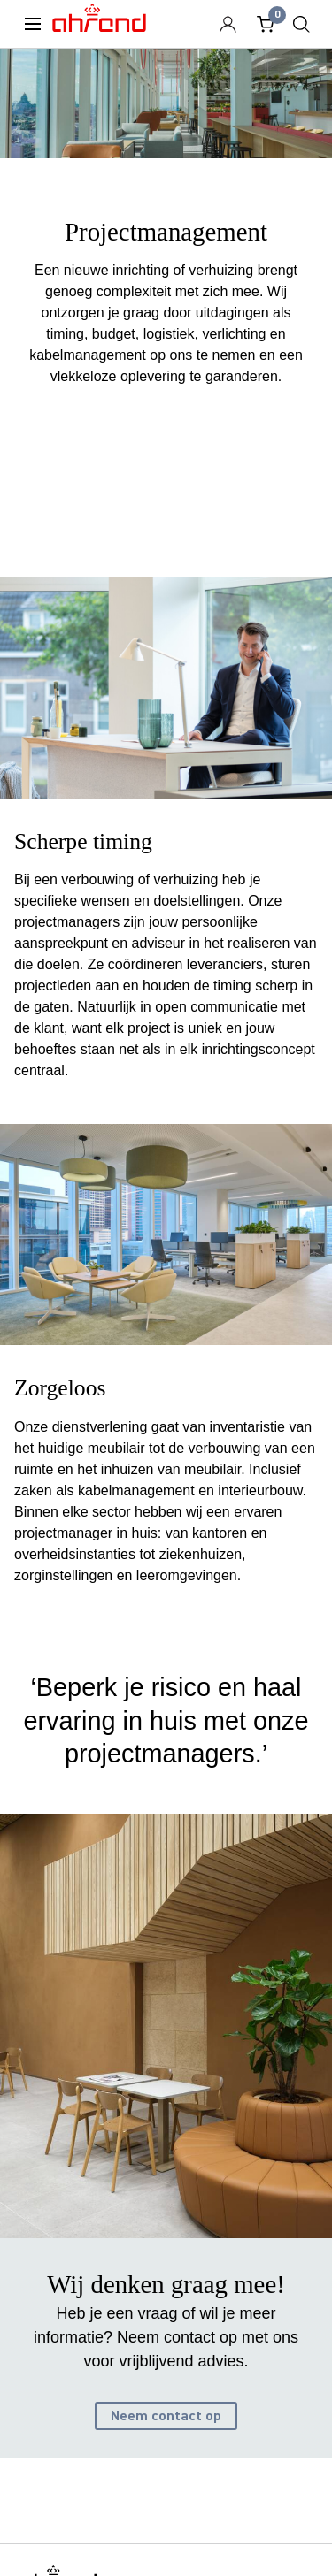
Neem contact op (166, 2416)
